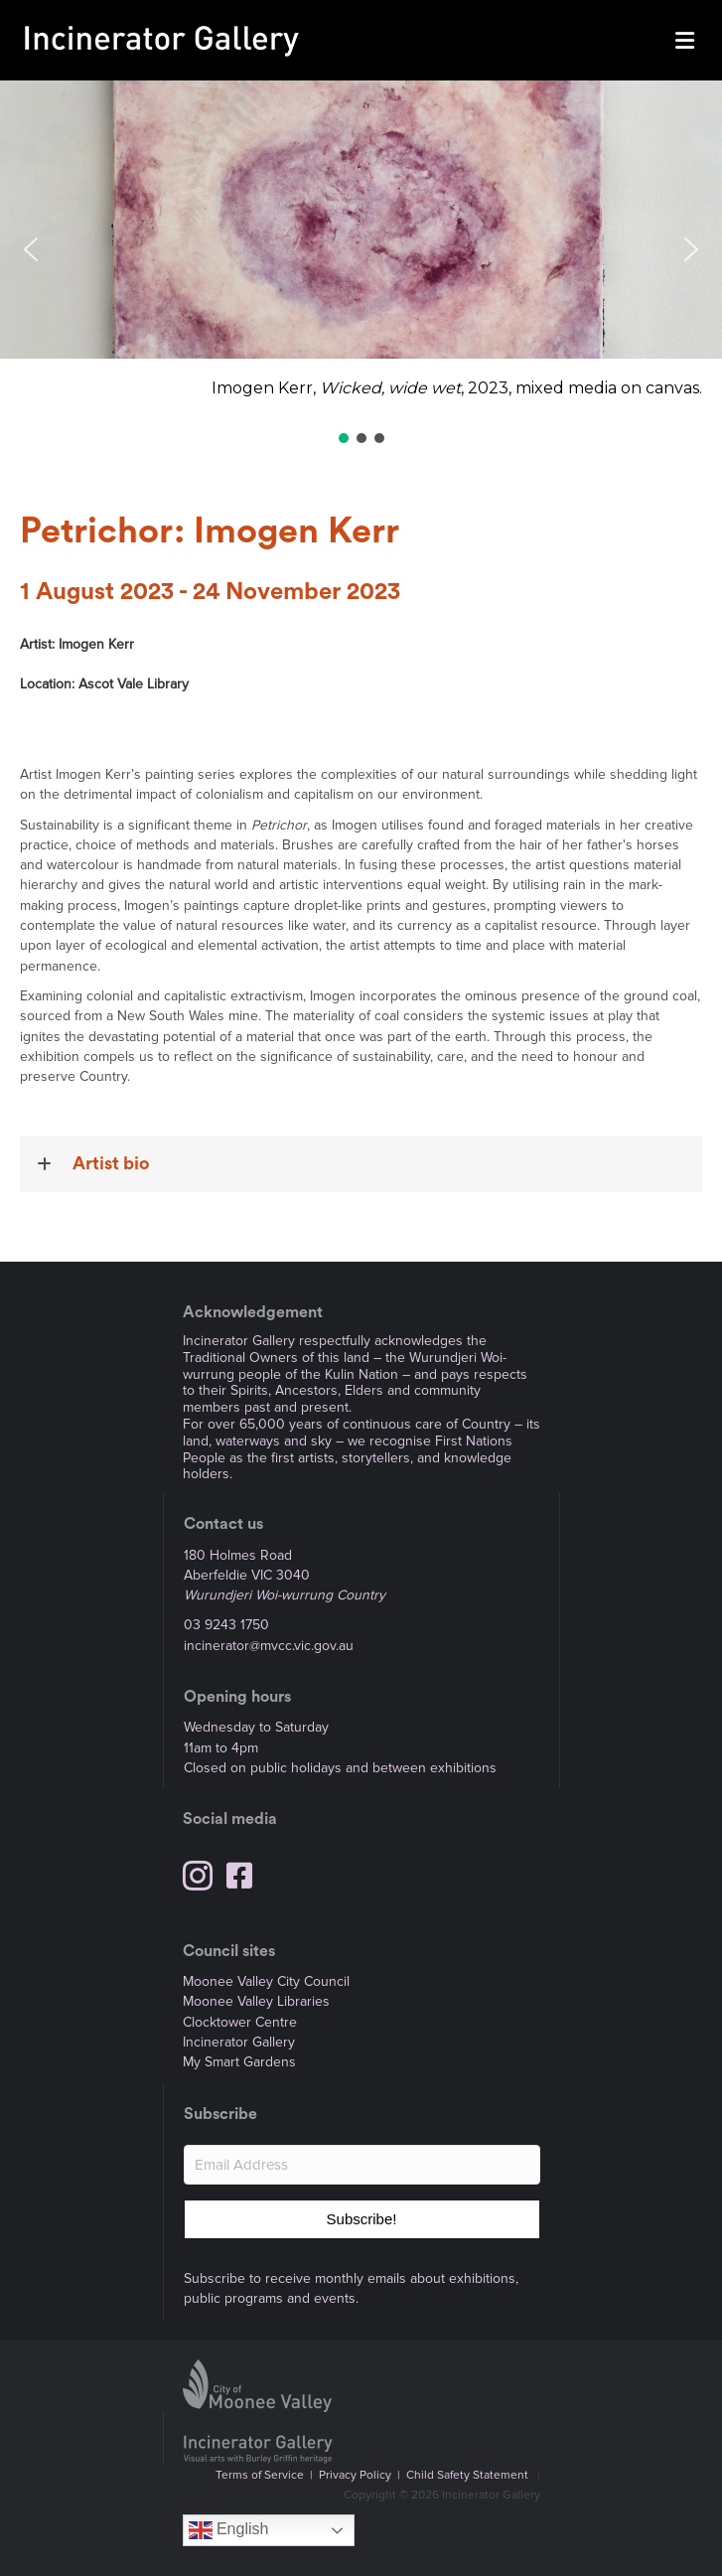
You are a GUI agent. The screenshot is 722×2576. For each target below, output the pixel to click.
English (229, 2530)
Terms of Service (260, 2475)
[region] (361, 263)
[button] (361, 249)
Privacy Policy (355, 2475)
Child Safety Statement (467, 2475)
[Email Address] (362, 2165)
